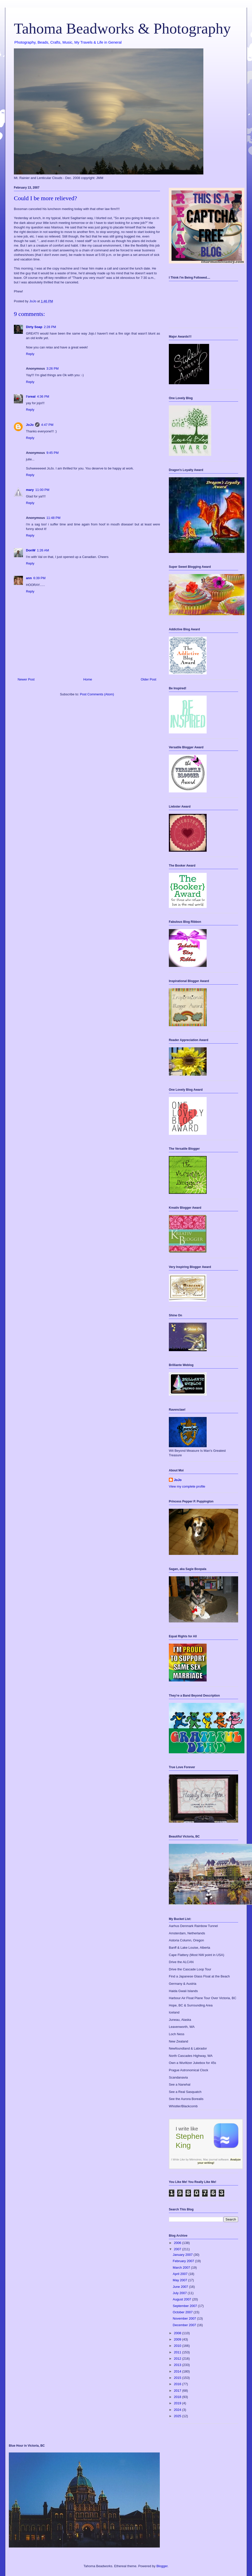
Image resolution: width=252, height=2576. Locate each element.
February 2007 (184, 2261)
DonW (31, 550)
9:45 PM (52, 453)
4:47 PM (47, 425)
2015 (178, 2378)
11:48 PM (53, 518)
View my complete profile (187, 1486)
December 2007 (185, 2325)
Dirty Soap (34, 327)
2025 (178, 2416)
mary (30, 490)
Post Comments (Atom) (97, 694)
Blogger (162, 2566)
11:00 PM (42, 490)
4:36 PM (43, 396)
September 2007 (185, 2306)
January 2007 (183, 2255)
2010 (178, 2346)
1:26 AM (43, 550)
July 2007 (180, 2293)
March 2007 (182, 2267)
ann (29, 578)
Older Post (148, 679)
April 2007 (180, 2274)
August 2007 (182, 2299)
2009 (178, 2339)
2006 (178, 2243)
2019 (178, 2403)
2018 (178, 2397)
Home (87, 679)
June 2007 (181, 2287)
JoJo (30, 425)
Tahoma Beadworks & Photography (122, 28)
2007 (178, 2249)
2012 (178, 2358)
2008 (178, 2333)
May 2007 (180, 2280)
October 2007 (183, 2312)
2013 (178, 2365)
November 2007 (185, 2318)
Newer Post (26, 679)
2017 (178, 2390)
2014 (178, 2371)
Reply (30, 354)
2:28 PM (50, 327)
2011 (178, 2352)
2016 (178, 2384)
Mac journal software (216, 2159)
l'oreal (31, 396)
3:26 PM (52, 368)
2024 (178, 2410)
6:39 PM (39, 578)
